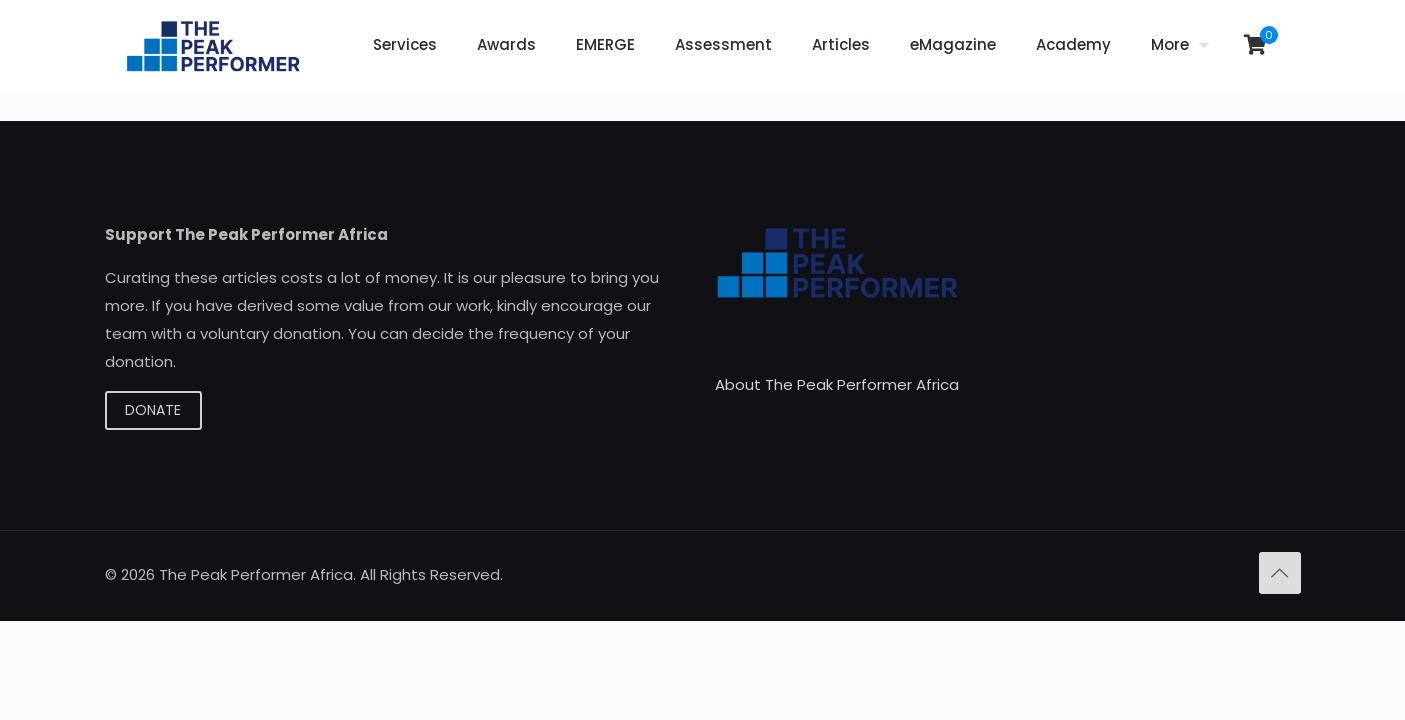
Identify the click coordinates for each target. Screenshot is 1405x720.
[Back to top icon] (1280, 573)
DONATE (153, 410)
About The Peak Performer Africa (837, 384)
